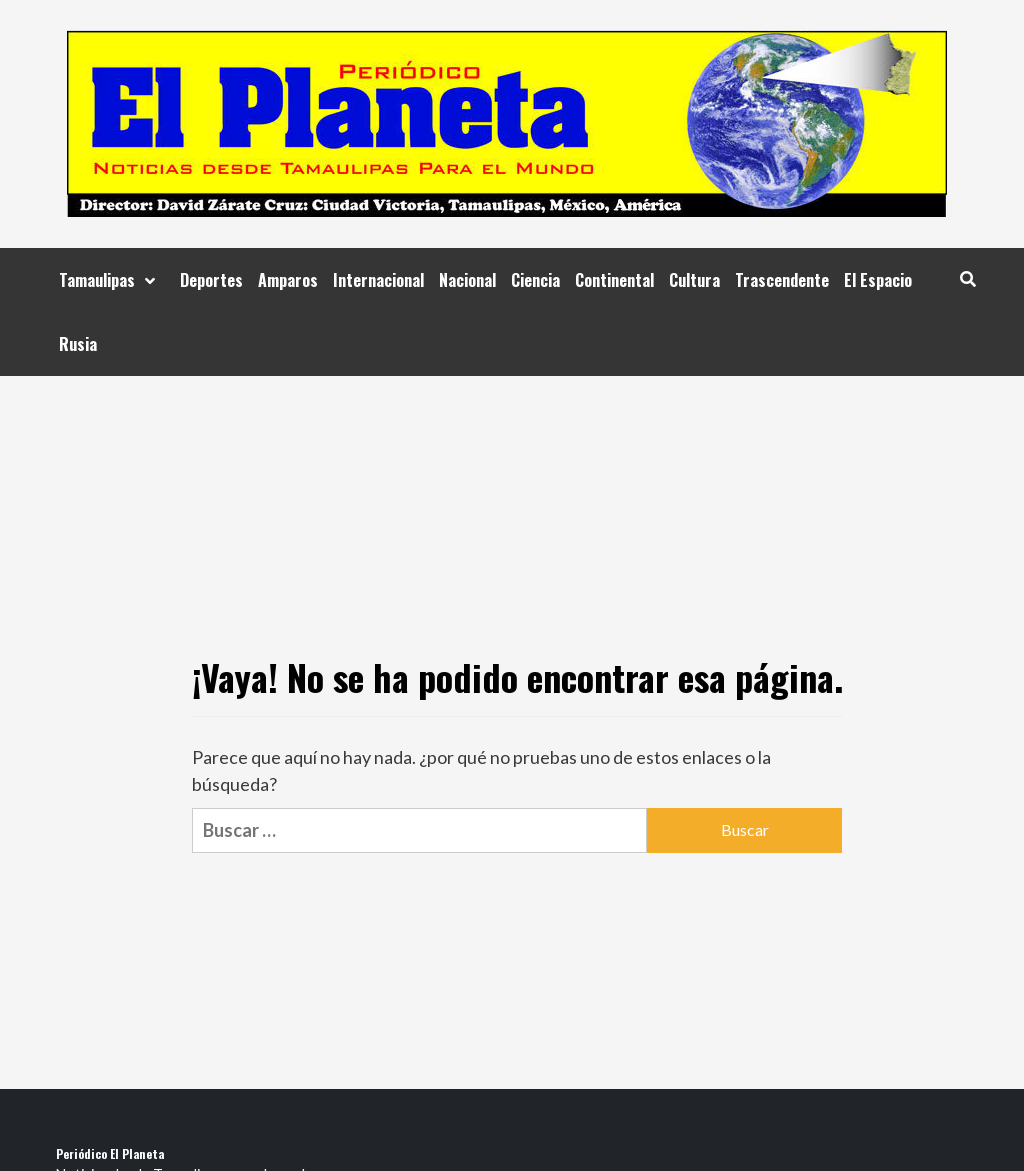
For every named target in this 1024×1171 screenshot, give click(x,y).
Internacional (378, 280)
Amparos (288, 280)
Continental (614, 280)
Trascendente (782, 280)
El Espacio (878, 280)
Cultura (694, 280)
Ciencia (535, 280)
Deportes (211, 280)
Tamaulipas (112, 280)
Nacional (467, 280)
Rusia (78, 344)
